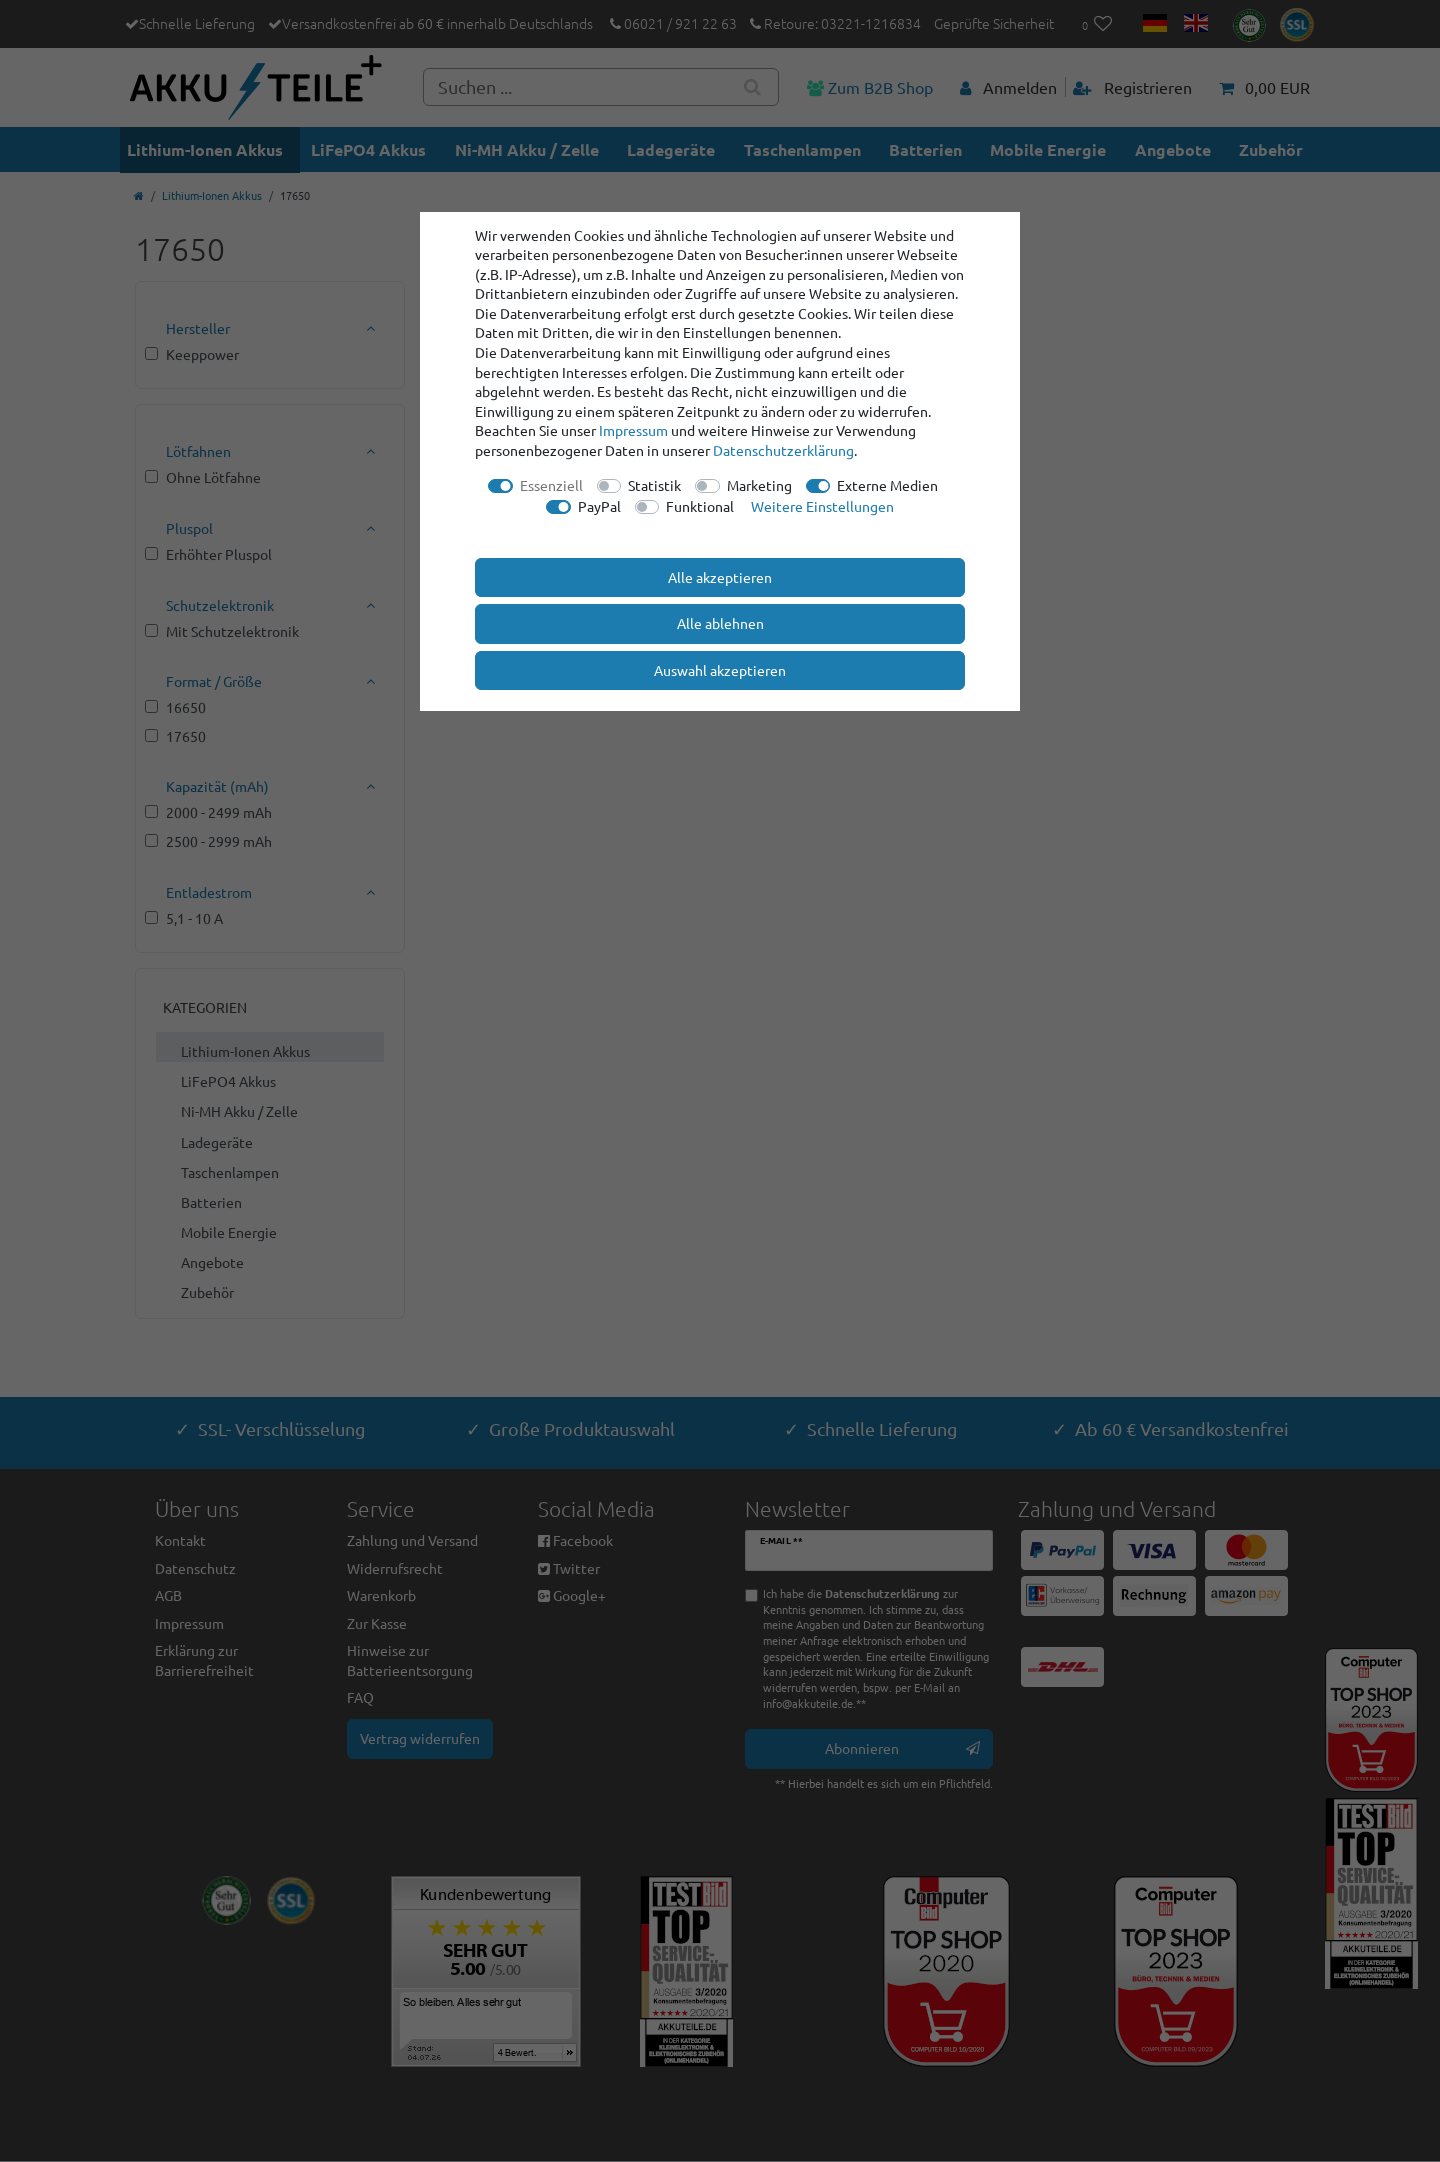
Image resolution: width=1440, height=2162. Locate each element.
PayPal (599, 506)
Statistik (654, 485)
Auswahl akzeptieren (720, 670)
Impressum (633, 430)
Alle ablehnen (720, 623)
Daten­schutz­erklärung (783, 450)
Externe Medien (887, 485)
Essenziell (551, 485)
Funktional (700, 506)
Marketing (759, 485)
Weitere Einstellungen (822, 506)
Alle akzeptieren (720, 577)
